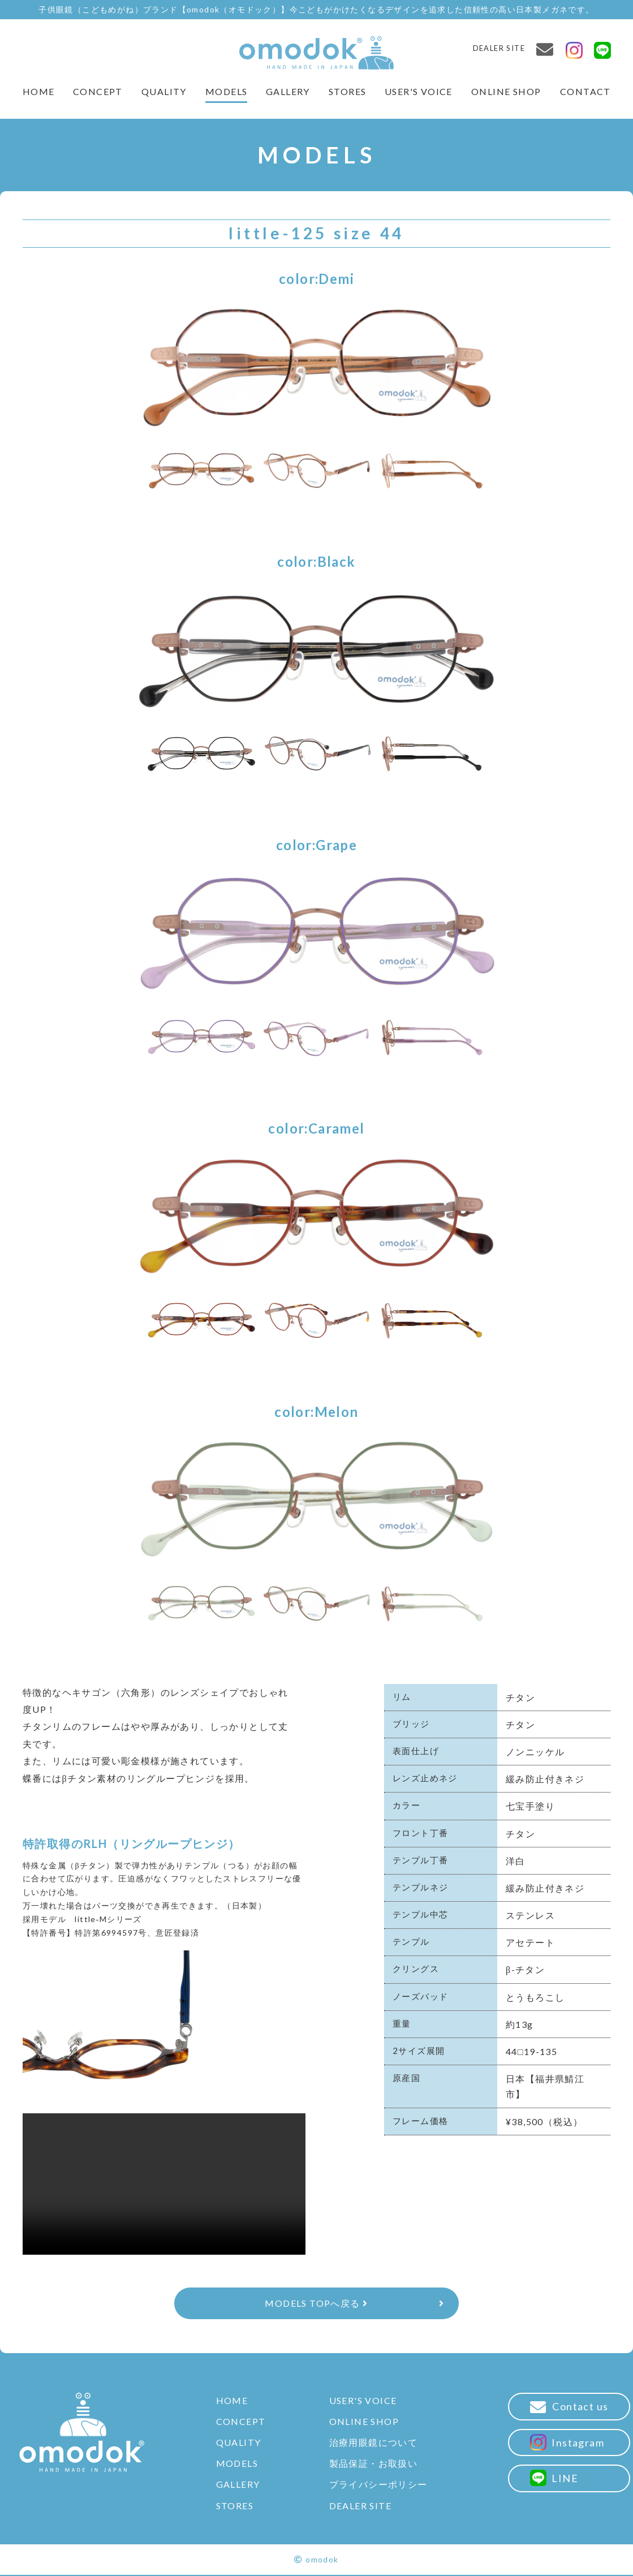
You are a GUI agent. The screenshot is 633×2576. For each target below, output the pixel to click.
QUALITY (164, 91)
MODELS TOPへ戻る (316, 2304)
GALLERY (288, 91)
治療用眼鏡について (377, 2443)
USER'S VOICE (419, 91)
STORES (347, 91)
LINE (558, 2477)
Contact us (573, 2408)
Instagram (571, 2441)
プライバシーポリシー (382, 2485)
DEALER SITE (499, 48)
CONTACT (585, 91)
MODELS (226, 91)
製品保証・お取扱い (377, 2464)
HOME (38, 91)
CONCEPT (98, 91)
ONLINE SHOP (506, 91)
